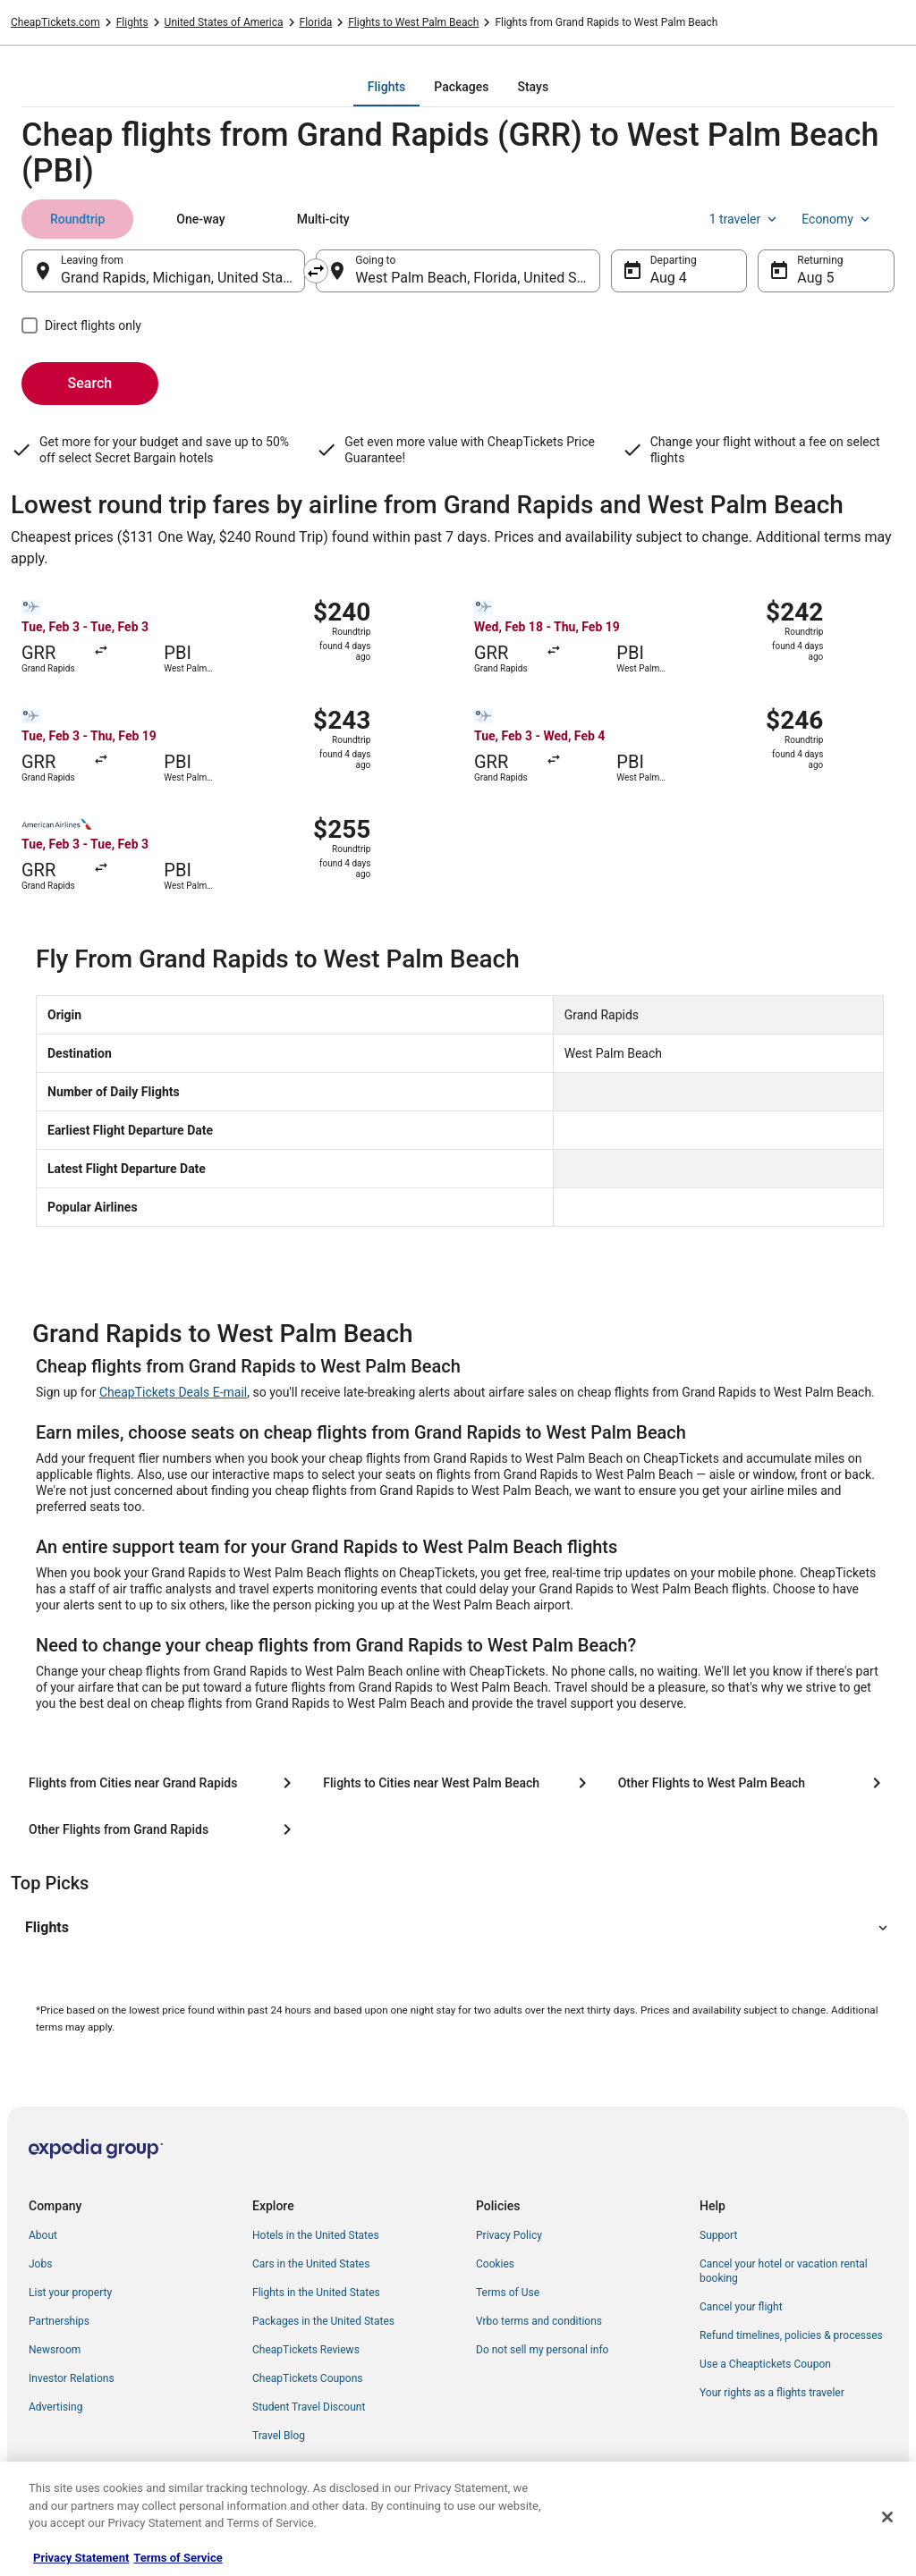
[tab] (386, 86)
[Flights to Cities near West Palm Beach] (457, 1782)
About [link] (43, 2235)
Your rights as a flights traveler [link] (772, 2392)
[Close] (887, 2517)
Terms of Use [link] (507, 2292)
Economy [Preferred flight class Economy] (837, 219)
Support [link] (718, 2235)
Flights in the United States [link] (316, 2292)
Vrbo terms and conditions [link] (539, 2321)
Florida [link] (316, 22)
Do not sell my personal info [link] (542, 2350)
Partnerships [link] (59, 2321)
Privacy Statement (81, 2557)
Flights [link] (132, 22)
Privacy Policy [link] (509, 2235)
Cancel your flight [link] (741, 2307)
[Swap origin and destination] (315, 270)
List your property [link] (70, 2292)
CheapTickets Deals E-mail (173, 1392)
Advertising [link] (55, 2407)
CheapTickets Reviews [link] (306, 2350)
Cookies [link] (495, 2264)
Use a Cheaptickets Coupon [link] (765, 2364)
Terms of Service (177, 2557)
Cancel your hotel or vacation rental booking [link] (784, 2271)
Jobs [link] (40, 2264)
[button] (458, 1927)
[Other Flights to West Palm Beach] (752, 1782)
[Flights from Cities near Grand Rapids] (163, 1782)
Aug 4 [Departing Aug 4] (668, 277)
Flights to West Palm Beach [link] (413, 22)
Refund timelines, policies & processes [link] (791, 2335)
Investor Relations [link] (71, 2378)
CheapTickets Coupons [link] (307, 2378)
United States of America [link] (224, 22)
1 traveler (745, 219)
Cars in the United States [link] (310, 2264)
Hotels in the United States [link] (315, 2235)
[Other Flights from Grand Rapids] (163, 1829)
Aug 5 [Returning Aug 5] (815, 277)
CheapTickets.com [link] (55, 22)
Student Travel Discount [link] (308, 2407)
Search (90, 383)
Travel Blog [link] (278, 2435)
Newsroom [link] (55, 2350)
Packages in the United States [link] (323, 2321)
